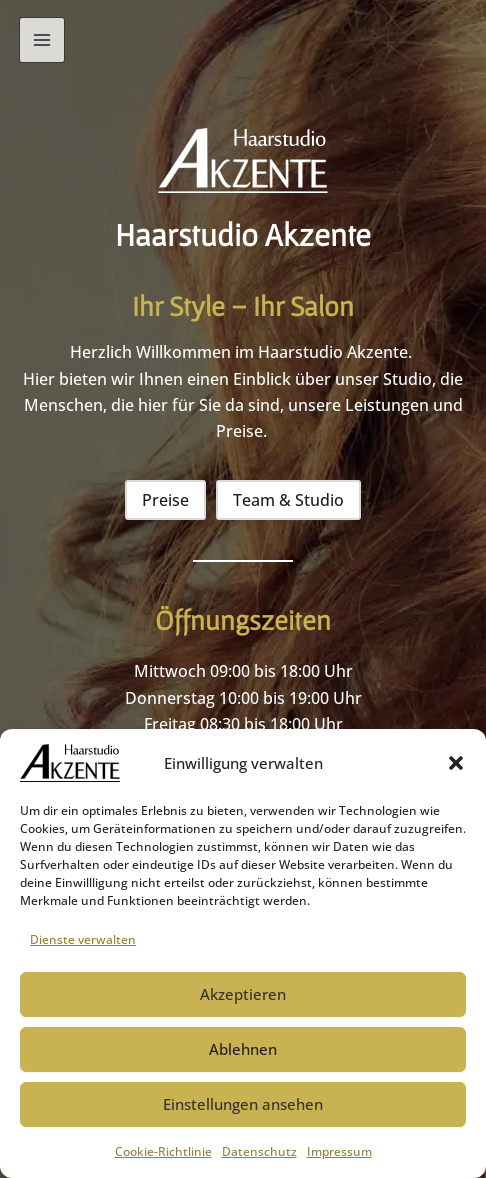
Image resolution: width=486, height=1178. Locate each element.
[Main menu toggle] (42, 40)
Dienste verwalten (83, 939)
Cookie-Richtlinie (163, 1151)
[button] (456, 763)
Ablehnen (243, 1049)
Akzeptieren (243, 994)
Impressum (339, 1151)
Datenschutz (259, 1151)
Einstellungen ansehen (243, 1104)
